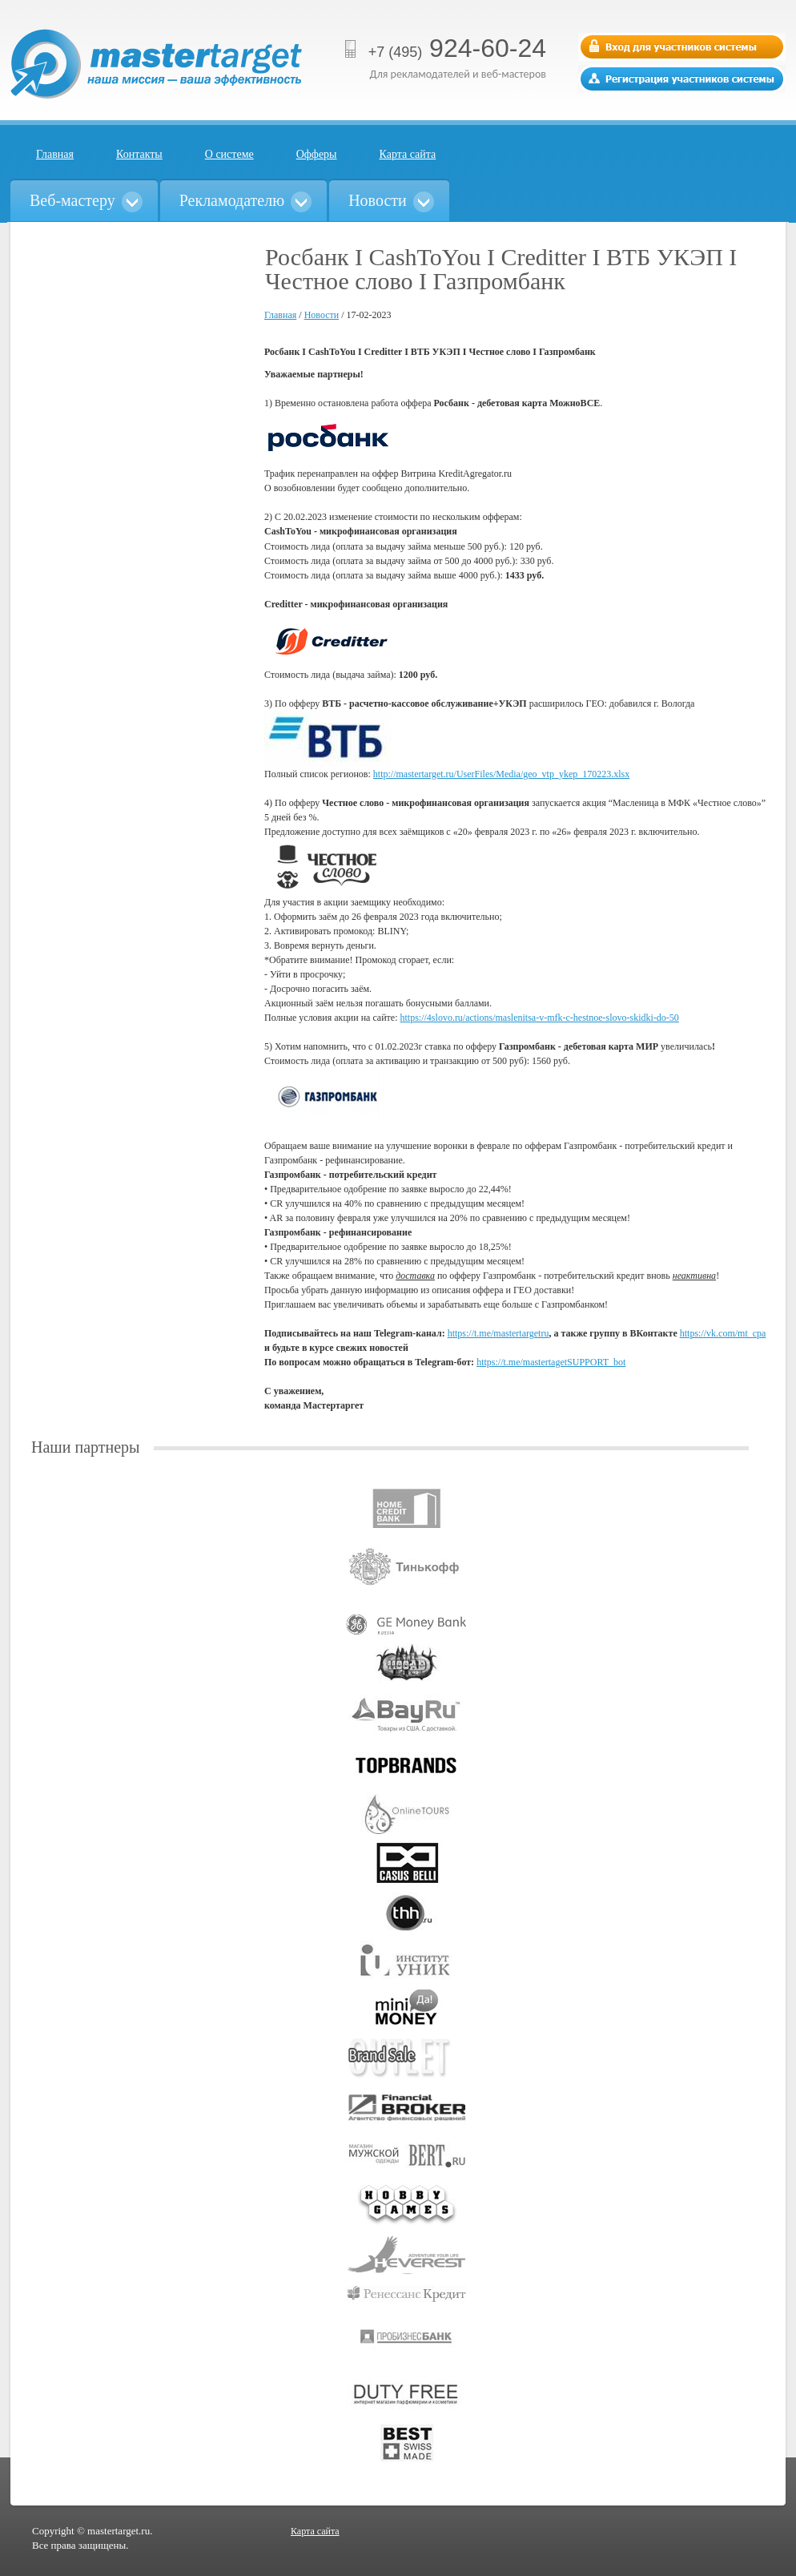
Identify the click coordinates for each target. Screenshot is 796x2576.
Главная (55, 154)
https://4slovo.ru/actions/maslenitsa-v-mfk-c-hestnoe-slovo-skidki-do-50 (539, 1017)
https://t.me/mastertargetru (498, 1333)
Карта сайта (408, 154)
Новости (322, 314)
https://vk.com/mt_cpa (723, 1333)
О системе (229, 154)
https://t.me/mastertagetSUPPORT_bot (550, 1362)
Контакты (139, 154)
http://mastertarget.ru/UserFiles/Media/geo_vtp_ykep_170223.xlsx (501, 774)
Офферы (316, 154)
